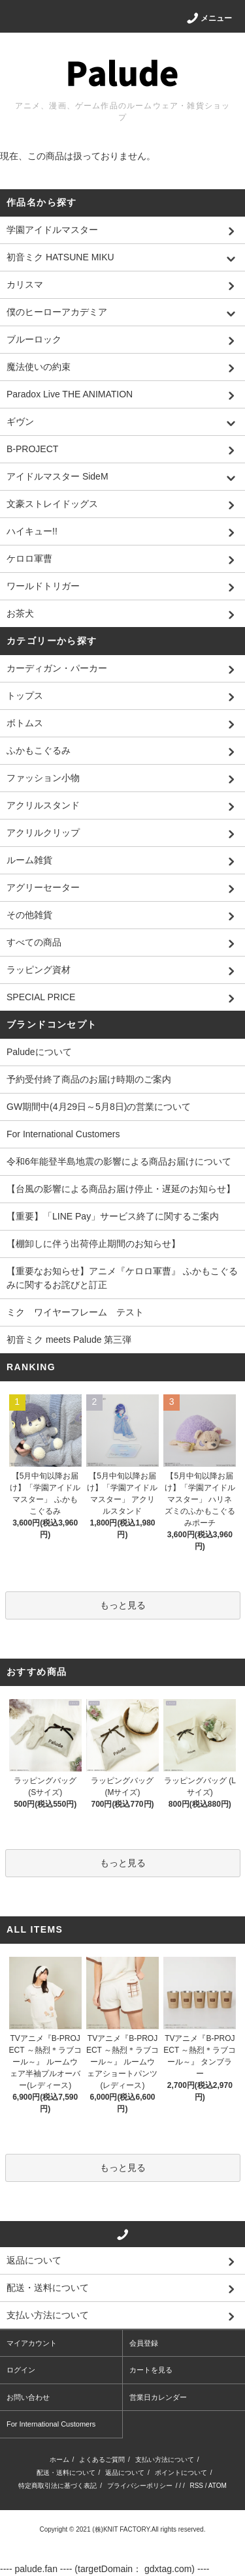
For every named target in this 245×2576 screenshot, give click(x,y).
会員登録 (143, 2343)
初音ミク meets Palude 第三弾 (69, 1339)
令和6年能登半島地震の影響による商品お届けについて (119, 1161)
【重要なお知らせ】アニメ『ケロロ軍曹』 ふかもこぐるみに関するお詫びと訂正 (122, 1278)
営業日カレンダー (158, 2397)
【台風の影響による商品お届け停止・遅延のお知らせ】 (121, 1189)
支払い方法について (164, 2459)
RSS (196, 2485)
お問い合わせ (28, 2397)
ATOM (217, 2485)
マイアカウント (32, 2343)
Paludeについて (39, 1052)
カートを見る (150, 2370)
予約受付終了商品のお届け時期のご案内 (89, 1079)
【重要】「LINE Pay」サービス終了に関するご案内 (113, 1216)
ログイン (21, 2370)
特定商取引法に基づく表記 (57, 2485)
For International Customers (63, 1134)
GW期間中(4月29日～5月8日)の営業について (99, 1106)
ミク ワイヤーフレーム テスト (75, 1312)
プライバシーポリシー (139, 2485)
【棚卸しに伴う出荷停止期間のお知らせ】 (93, 1243)
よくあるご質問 (102, 2459)
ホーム (59, 2459)
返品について (124, 2472)
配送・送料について (66, 2472)
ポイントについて (181, 2472)
